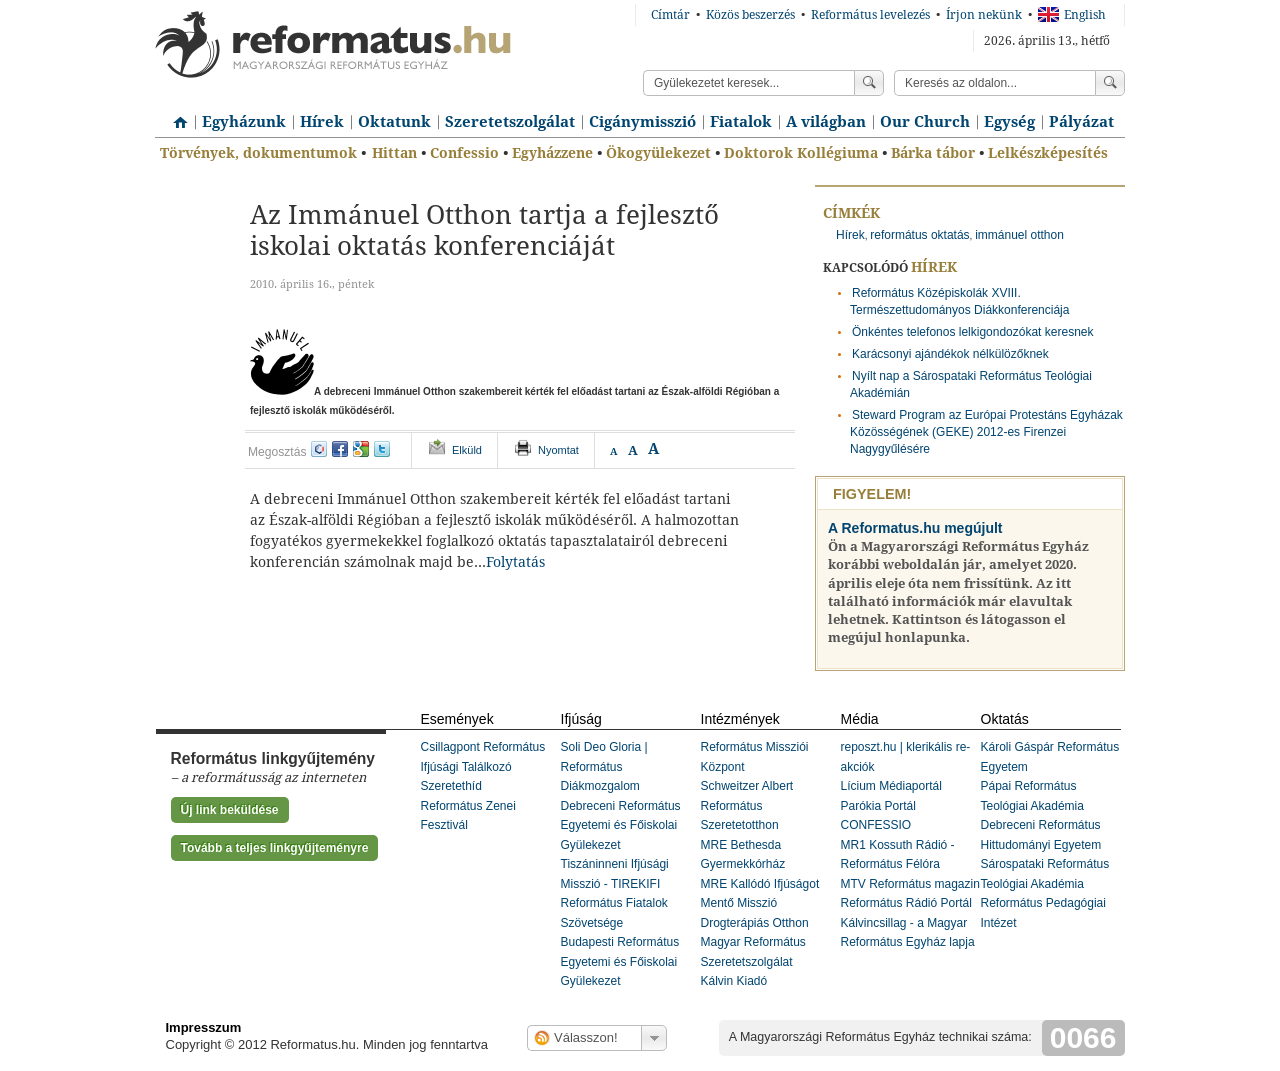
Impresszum (204, 1027)
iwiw (319, 449)
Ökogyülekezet (658, 153)
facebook (340, 449)
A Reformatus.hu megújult (915, 528)
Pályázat (1081, 122)
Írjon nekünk (984, 15)
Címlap (175, 115)
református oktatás (919, 235)
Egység (1009, 122)
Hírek (322, 122)
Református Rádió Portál (906, 903)
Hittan (394, 153)
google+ (361, 449)
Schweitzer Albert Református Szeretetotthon (747, 805)
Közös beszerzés (750, 15)
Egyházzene (552, 153)
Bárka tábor (933, 153)
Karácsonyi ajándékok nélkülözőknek (950, 354)
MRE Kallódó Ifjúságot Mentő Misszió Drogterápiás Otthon (760, 903)
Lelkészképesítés (1048, 153)
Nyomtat (558, 450)
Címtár (670, 15)
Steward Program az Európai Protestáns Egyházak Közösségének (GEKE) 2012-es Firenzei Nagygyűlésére (986, 432)
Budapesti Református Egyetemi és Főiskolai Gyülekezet (620, 961)
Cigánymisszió (642, 122)
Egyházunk (244, 122)
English (1072, 15)
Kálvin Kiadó (734, 981)
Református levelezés (870, 15)
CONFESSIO (876, 825)
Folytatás (515, 562)
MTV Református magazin (910, 884)
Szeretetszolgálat (510, 122)
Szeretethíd (451, 786)
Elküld (467, 450)
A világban (826, 122)
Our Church (925, 122)
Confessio (464, 153)
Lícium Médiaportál (891, 786)
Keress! (1110, 83)
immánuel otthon (1019, 235)
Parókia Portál (878, 806)
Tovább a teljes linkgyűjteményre (275, 848)
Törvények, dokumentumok (258, 153)
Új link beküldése (230, 810)
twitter (382, 449)
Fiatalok (741, 122)
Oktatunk (394, 122)
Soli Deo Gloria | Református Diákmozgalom (604, 766)
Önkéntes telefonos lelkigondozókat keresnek (972, 332)
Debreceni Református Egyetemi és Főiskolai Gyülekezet (621, 825)
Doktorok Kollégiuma (801, 153)
